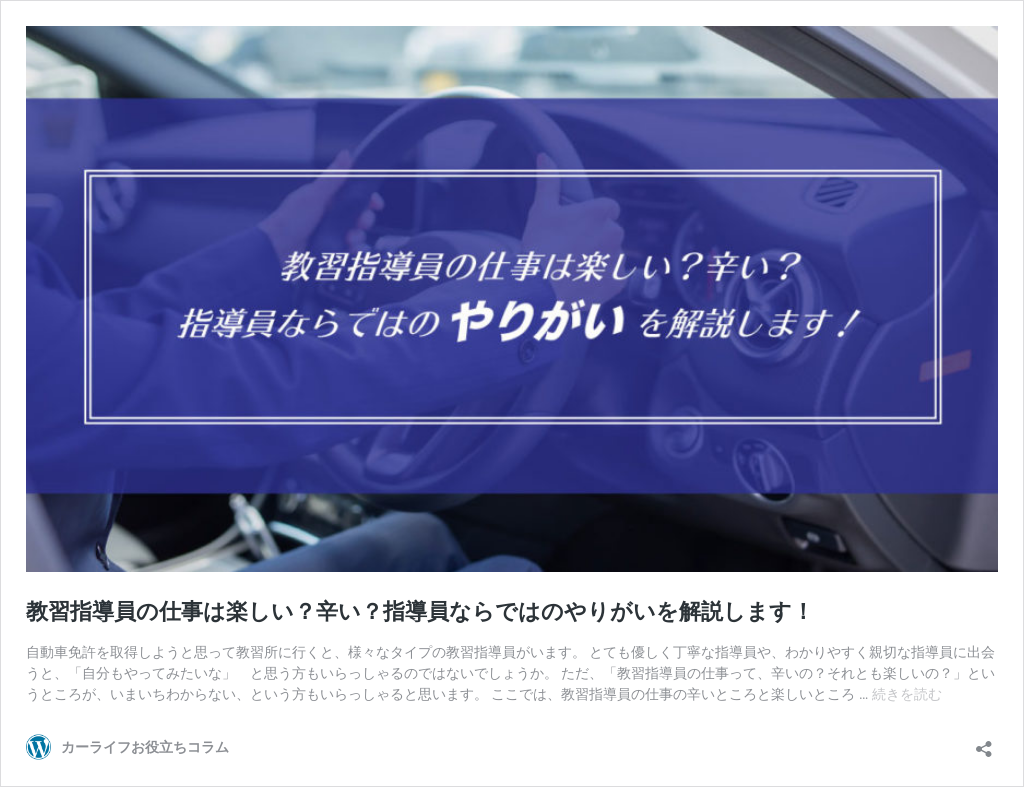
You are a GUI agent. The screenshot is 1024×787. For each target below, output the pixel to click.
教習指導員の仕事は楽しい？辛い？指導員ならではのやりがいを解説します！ (420, 611)
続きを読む (907, 694)
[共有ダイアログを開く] (984, 742)
